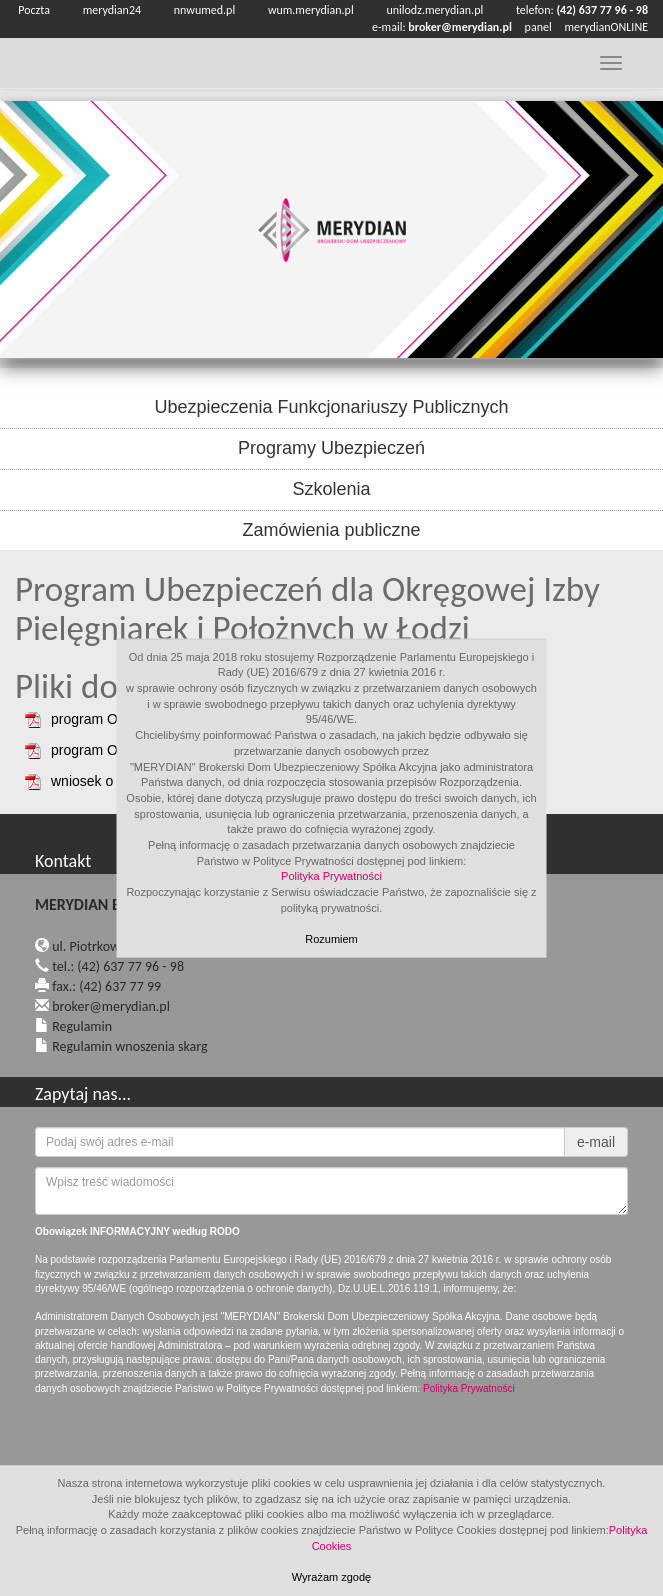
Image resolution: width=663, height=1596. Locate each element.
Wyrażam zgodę (331, 1577)
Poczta (34, 10)
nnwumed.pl (204, 10)
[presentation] (187, 1445)
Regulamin (82, 1026)
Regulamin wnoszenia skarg (129, 1046)
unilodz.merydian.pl (434, 10)
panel (538, 27)
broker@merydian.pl (111, 1006)
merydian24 (112, 10)
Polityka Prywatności (331, 876)
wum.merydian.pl (311, 10)
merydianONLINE (606, 27)
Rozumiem (331, 939)
